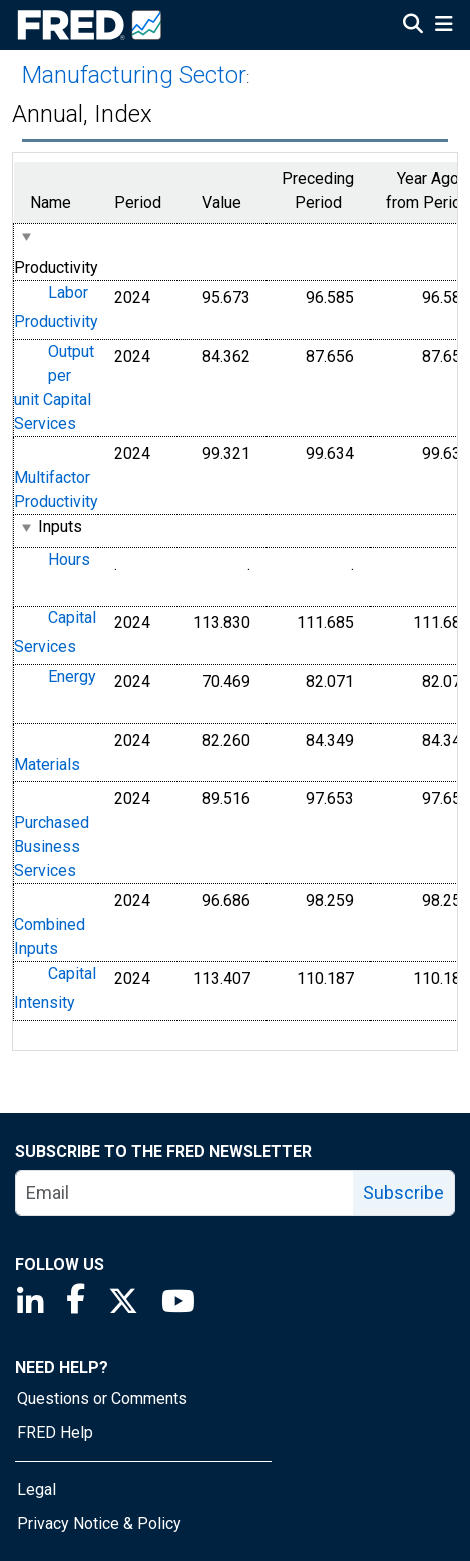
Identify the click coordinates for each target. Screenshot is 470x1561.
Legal (36, 1489)
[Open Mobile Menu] (443, 26)
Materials (47, 764)
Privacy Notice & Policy (99, 1523)
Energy (72, 676)
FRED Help (55, 1432)
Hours (69, 559)
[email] (185, 1193)
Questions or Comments (102, 1398)
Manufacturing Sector (134, 75)
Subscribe (403, 1192)
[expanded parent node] (25, 236)
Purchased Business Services (51, 846)
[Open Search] (413, 26)
